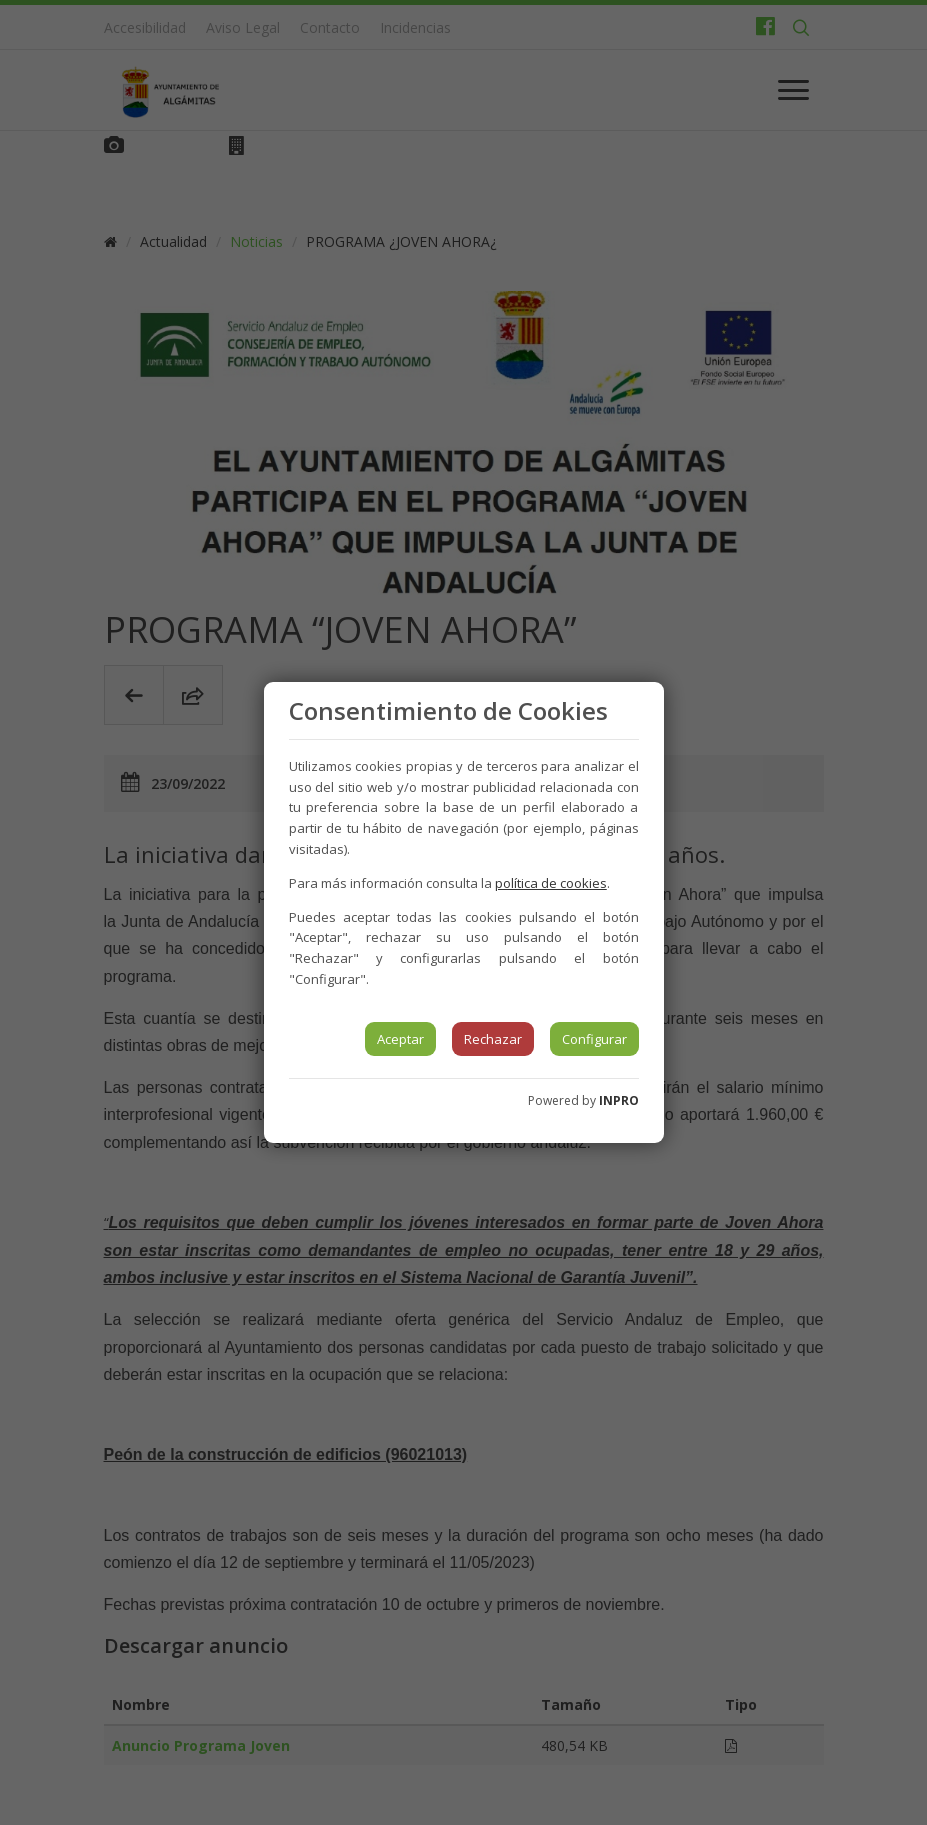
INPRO (619, 1100)
